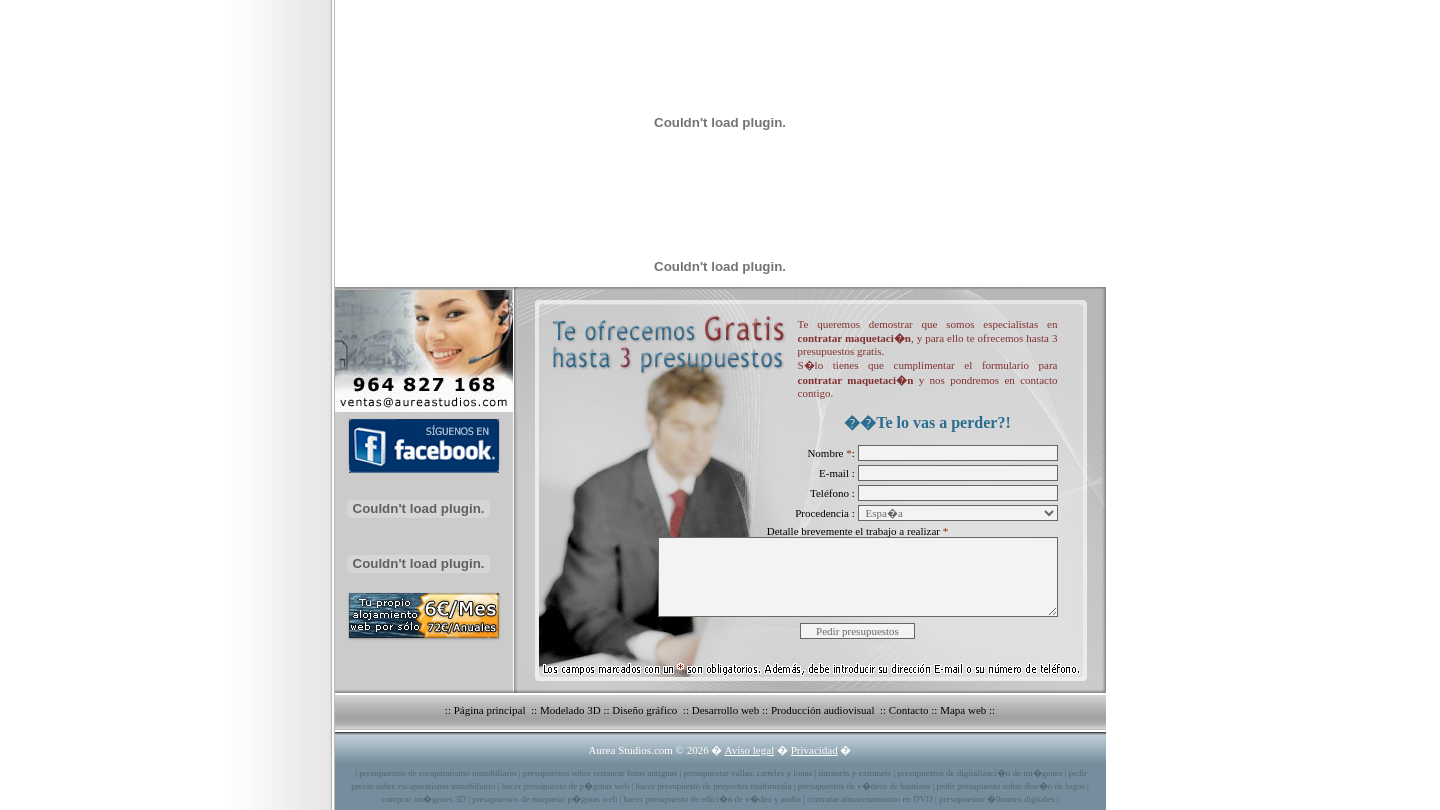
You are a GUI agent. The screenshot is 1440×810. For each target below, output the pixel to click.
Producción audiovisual (824, 710)
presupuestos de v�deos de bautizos (864, 786)
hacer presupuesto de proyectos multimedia (713, 786)
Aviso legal (750, 750)
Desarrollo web (726, 710)
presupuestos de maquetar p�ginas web (544, 799)
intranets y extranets (855, 773)
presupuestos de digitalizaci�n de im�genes (979, 773)
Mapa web (963, 710)
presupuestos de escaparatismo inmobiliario (437, 773)
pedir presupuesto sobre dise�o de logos (1011, 786)
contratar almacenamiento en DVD (870, 799)
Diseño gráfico (646, 710)
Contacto (909, 710)
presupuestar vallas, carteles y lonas (748, 773)
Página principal (491, 710)
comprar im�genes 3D (423, 799)
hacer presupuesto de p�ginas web (565, 786)
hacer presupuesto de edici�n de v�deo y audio (712, 799)
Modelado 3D (570, 710)
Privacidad (814, 750)
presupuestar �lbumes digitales (996, 799)
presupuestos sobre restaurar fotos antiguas (600, 773)
